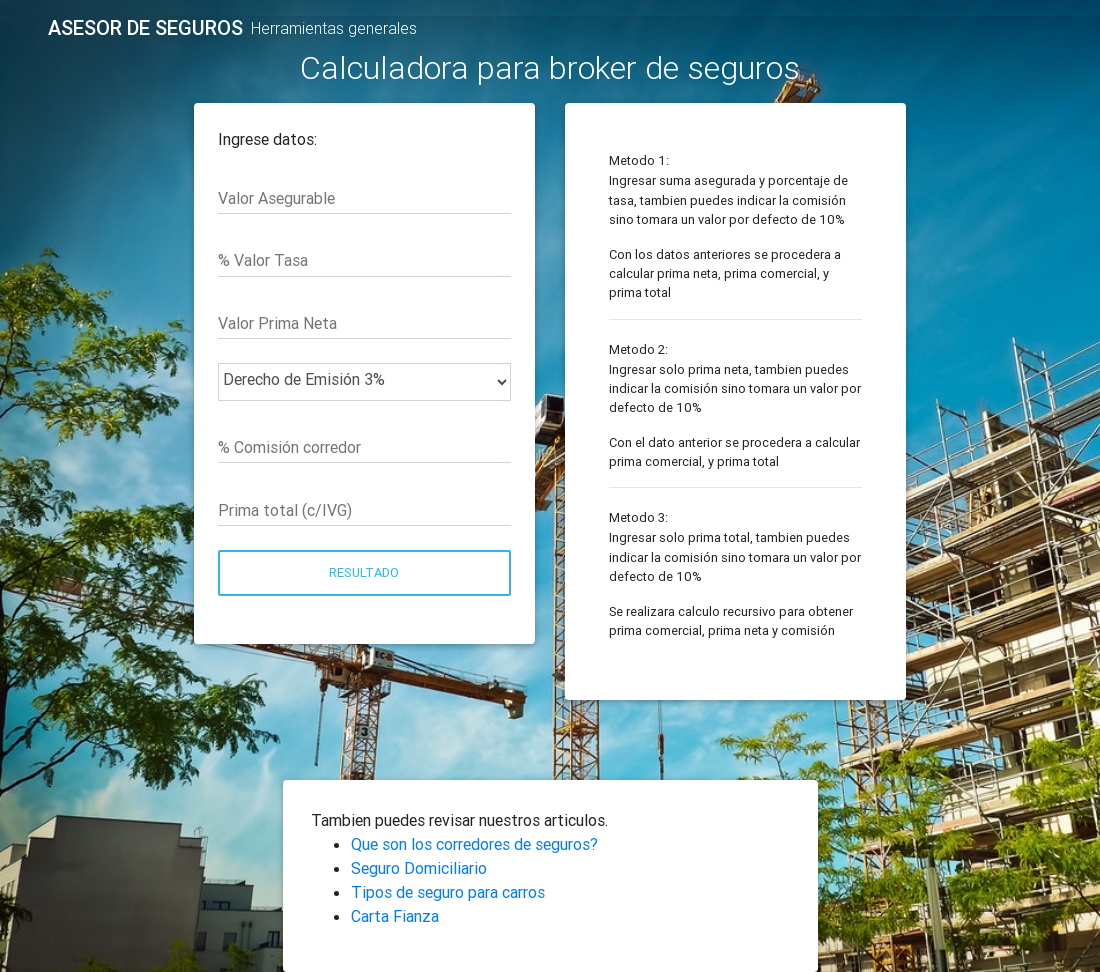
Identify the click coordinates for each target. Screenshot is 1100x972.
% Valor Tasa (263, 260)
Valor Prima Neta (277, 323)
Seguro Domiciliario (419, 868)
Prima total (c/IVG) (285, 510)
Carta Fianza (395, 916)
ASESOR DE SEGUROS (145, 28)
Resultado (364, 572)
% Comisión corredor (289, 447)
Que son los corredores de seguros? (474, 844)
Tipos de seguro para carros (448, 892)
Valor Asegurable (276, 198)
